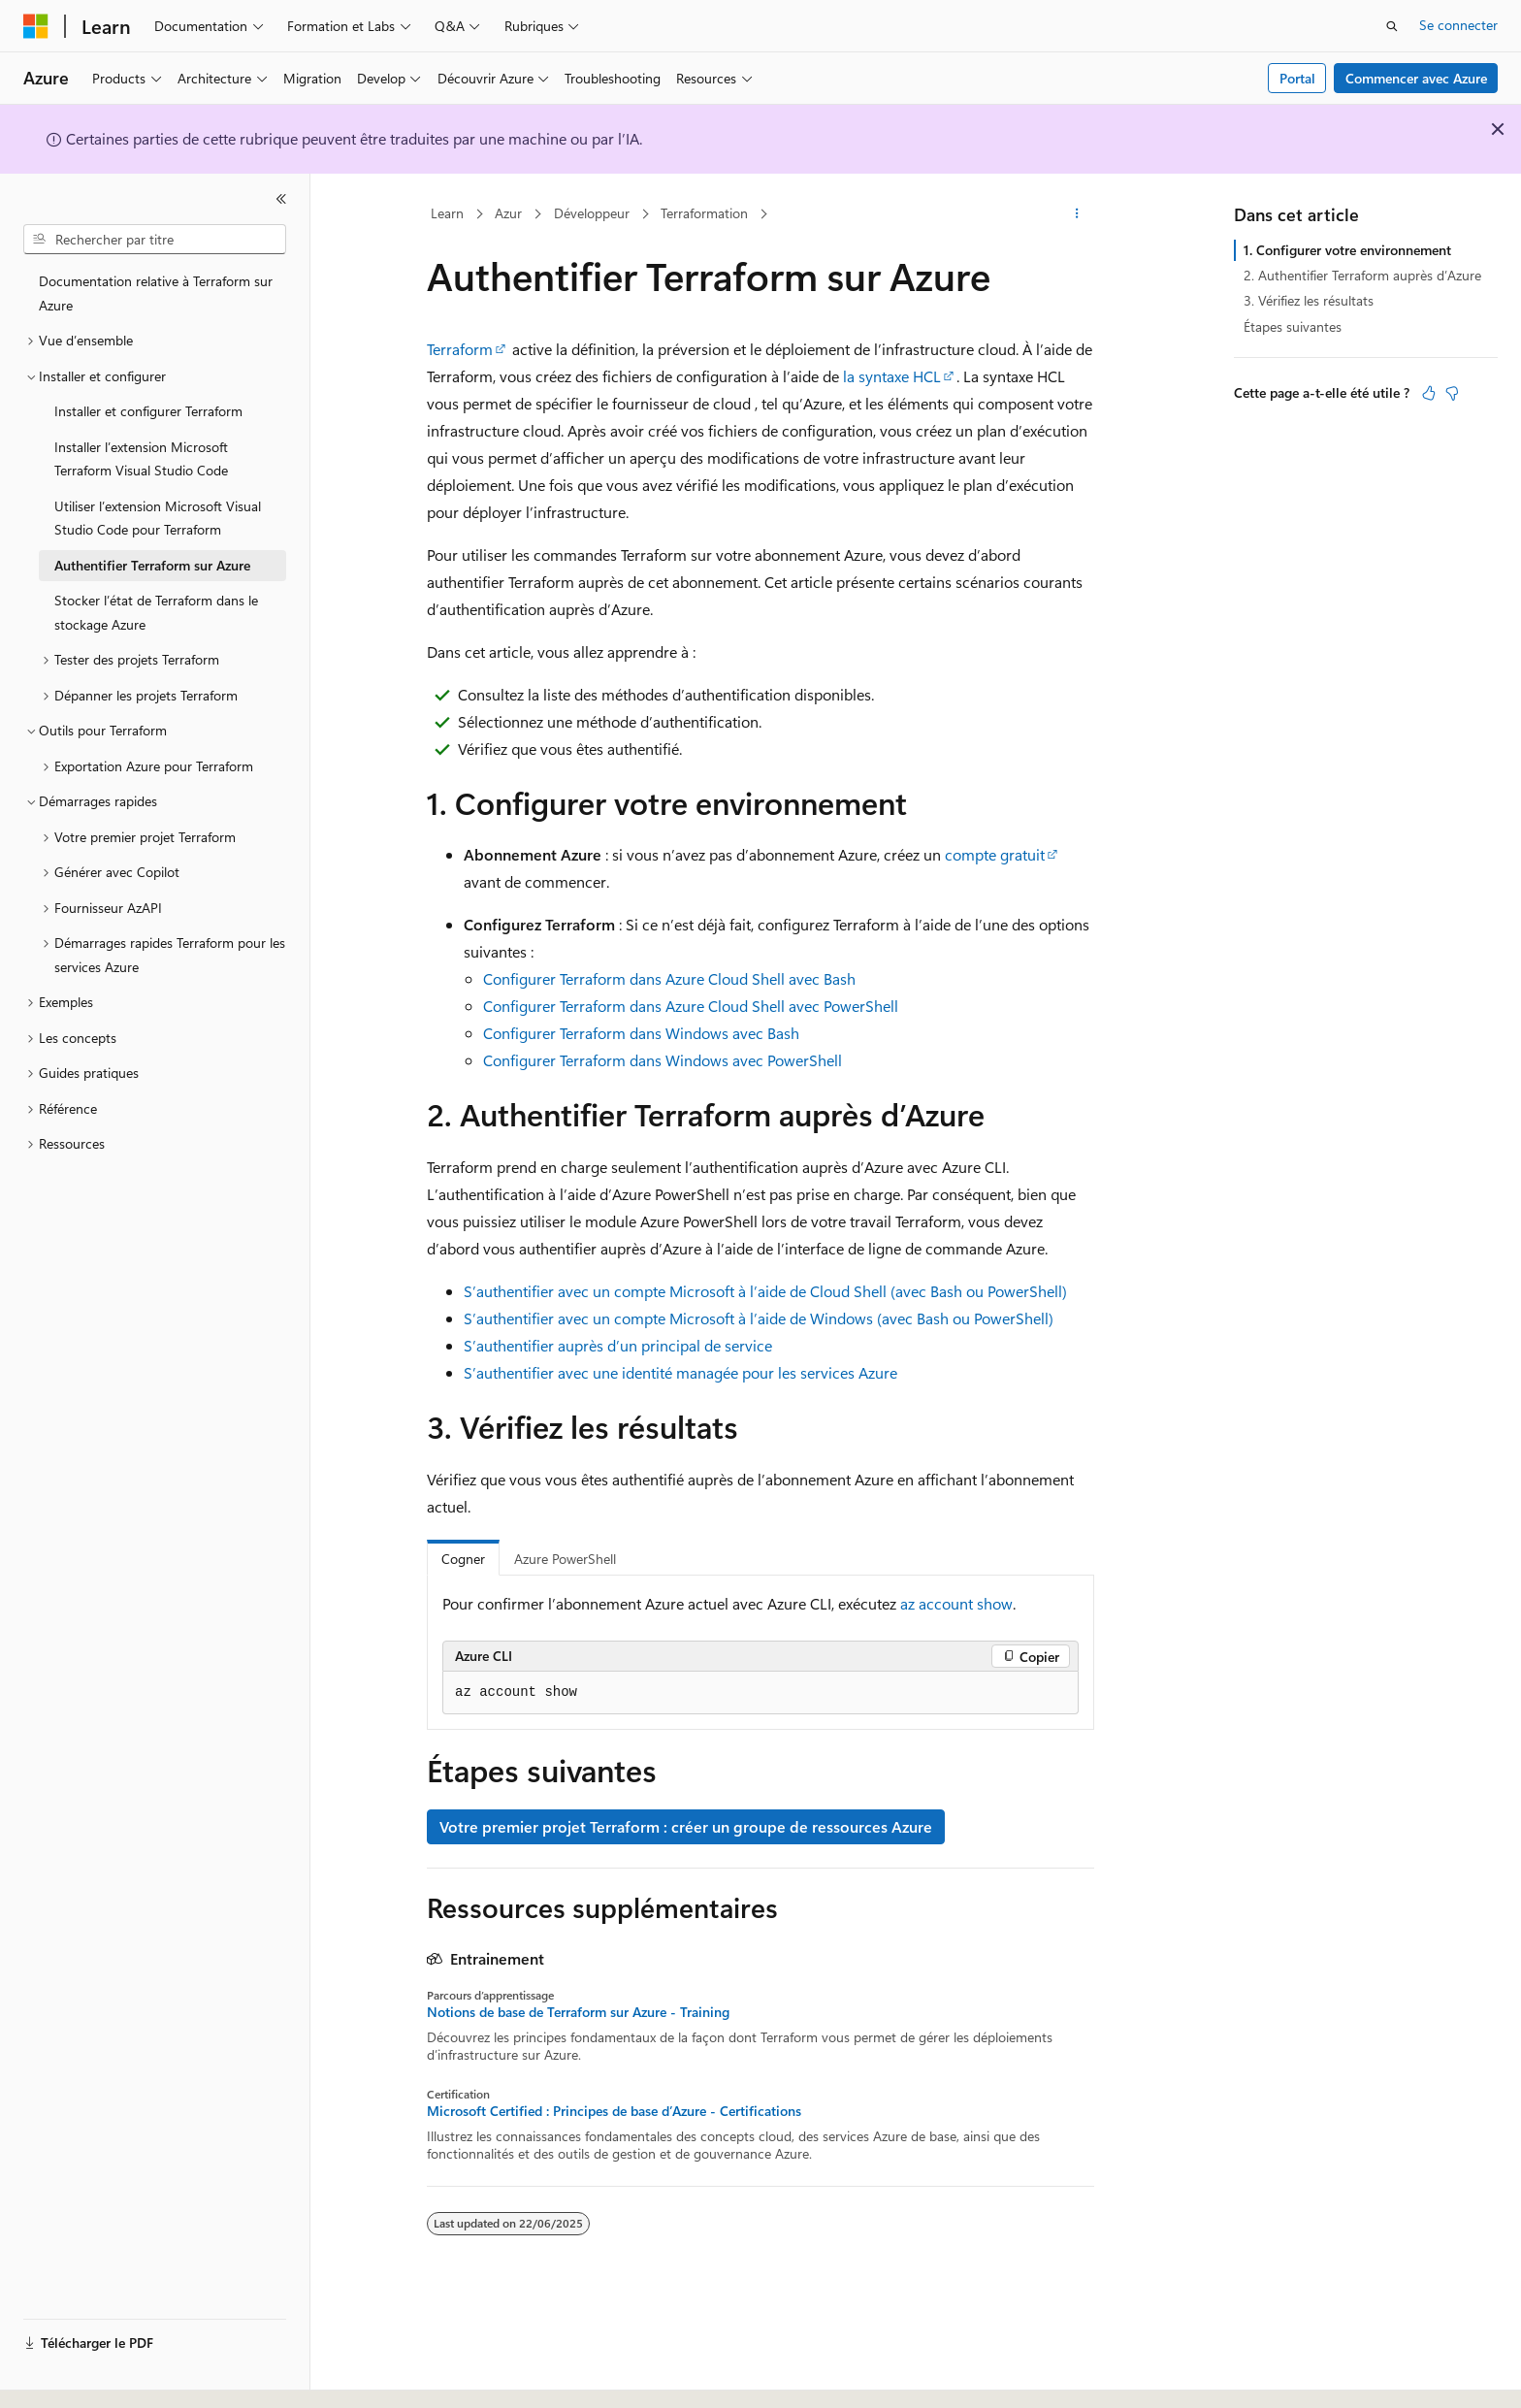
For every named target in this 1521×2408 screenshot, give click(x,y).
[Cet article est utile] (1428, 393)
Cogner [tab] (463, 1558)
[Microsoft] (36, 26)
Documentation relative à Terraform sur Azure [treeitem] (156, 293)
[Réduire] (281, 198)
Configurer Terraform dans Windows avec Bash (641, 1033)
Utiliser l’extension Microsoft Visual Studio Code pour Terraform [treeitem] (157, 518)
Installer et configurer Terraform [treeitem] (148, 411)
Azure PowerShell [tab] (565, 1558)
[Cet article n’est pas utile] (1452, 393)
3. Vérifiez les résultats (1309, 300)
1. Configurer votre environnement (1347, 250)
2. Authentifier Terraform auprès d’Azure (1362, 275)
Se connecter (1458, 25)
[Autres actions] (1077, 214)
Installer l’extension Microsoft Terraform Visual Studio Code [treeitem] (141, 459)
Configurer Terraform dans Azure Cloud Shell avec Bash (669, 978)
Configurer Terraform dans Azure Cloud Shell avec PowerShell (690, 1005)
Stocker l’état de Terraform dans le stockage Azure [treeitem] (156, 612)
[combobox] (154, 239)
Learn (447, 213)
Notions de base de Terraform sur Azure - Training (578, 2012)
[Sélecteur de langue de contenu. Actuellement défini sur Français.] (67, 2376)
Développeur (592, 213)
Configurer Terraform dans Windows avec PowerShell (662, 1060)
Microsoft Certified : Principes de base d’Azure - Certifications (614, 2111)
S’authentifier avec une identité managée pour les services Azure (680, 1372)
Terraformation (704, 213)
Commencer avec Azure (1416, 78)
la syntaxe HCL (892, 376)
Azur (508, 213)
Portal (1297, 78)
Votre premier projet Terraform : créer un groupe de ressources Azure (685, 1826)
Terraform (460, 349)
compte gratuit (995, 854)
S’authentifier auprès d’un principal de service (618, 1345)
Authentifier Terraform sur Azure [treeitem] (152, 565)
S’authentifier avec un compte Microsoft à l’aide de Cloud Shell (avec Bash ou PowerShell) (765, 1291)
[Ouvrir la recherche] (1392, 26)
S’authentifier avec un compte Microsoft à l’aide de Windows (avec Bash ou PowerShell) (758, 1318)
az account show (956, 1603)
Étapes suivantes (1293, 326)
